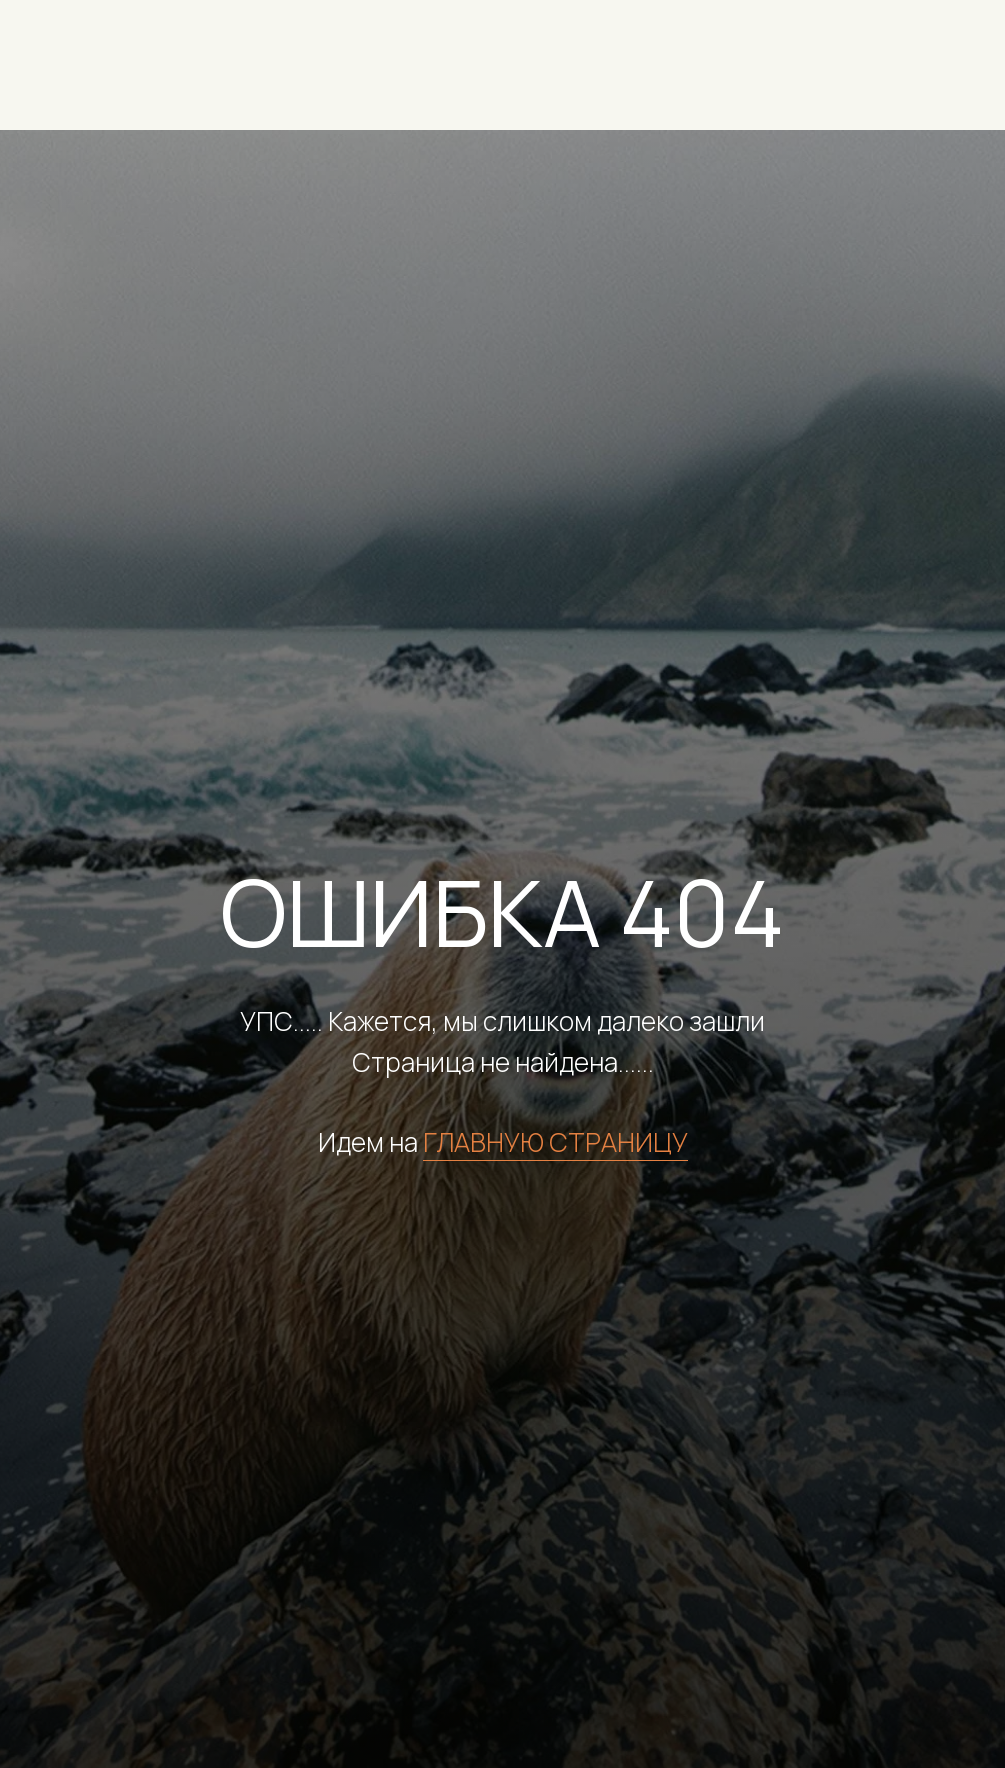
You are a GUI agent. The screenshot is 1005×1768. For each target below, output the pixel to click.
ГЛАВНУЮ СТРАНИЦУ (555, 1142)
